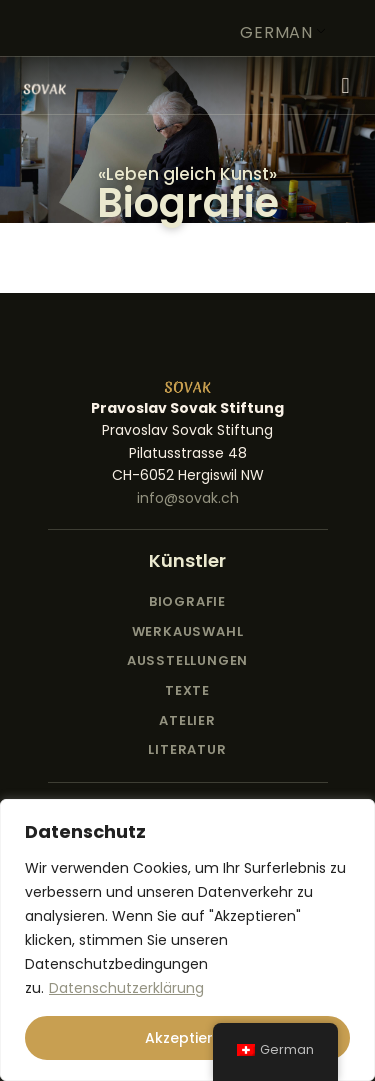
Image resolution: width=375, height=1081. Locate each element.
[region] (187, 940)
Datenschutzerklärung (126, 988)
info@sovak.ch (188, 498)
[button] (345, 85)
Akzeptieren (188, 1038)
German (276, 32)
